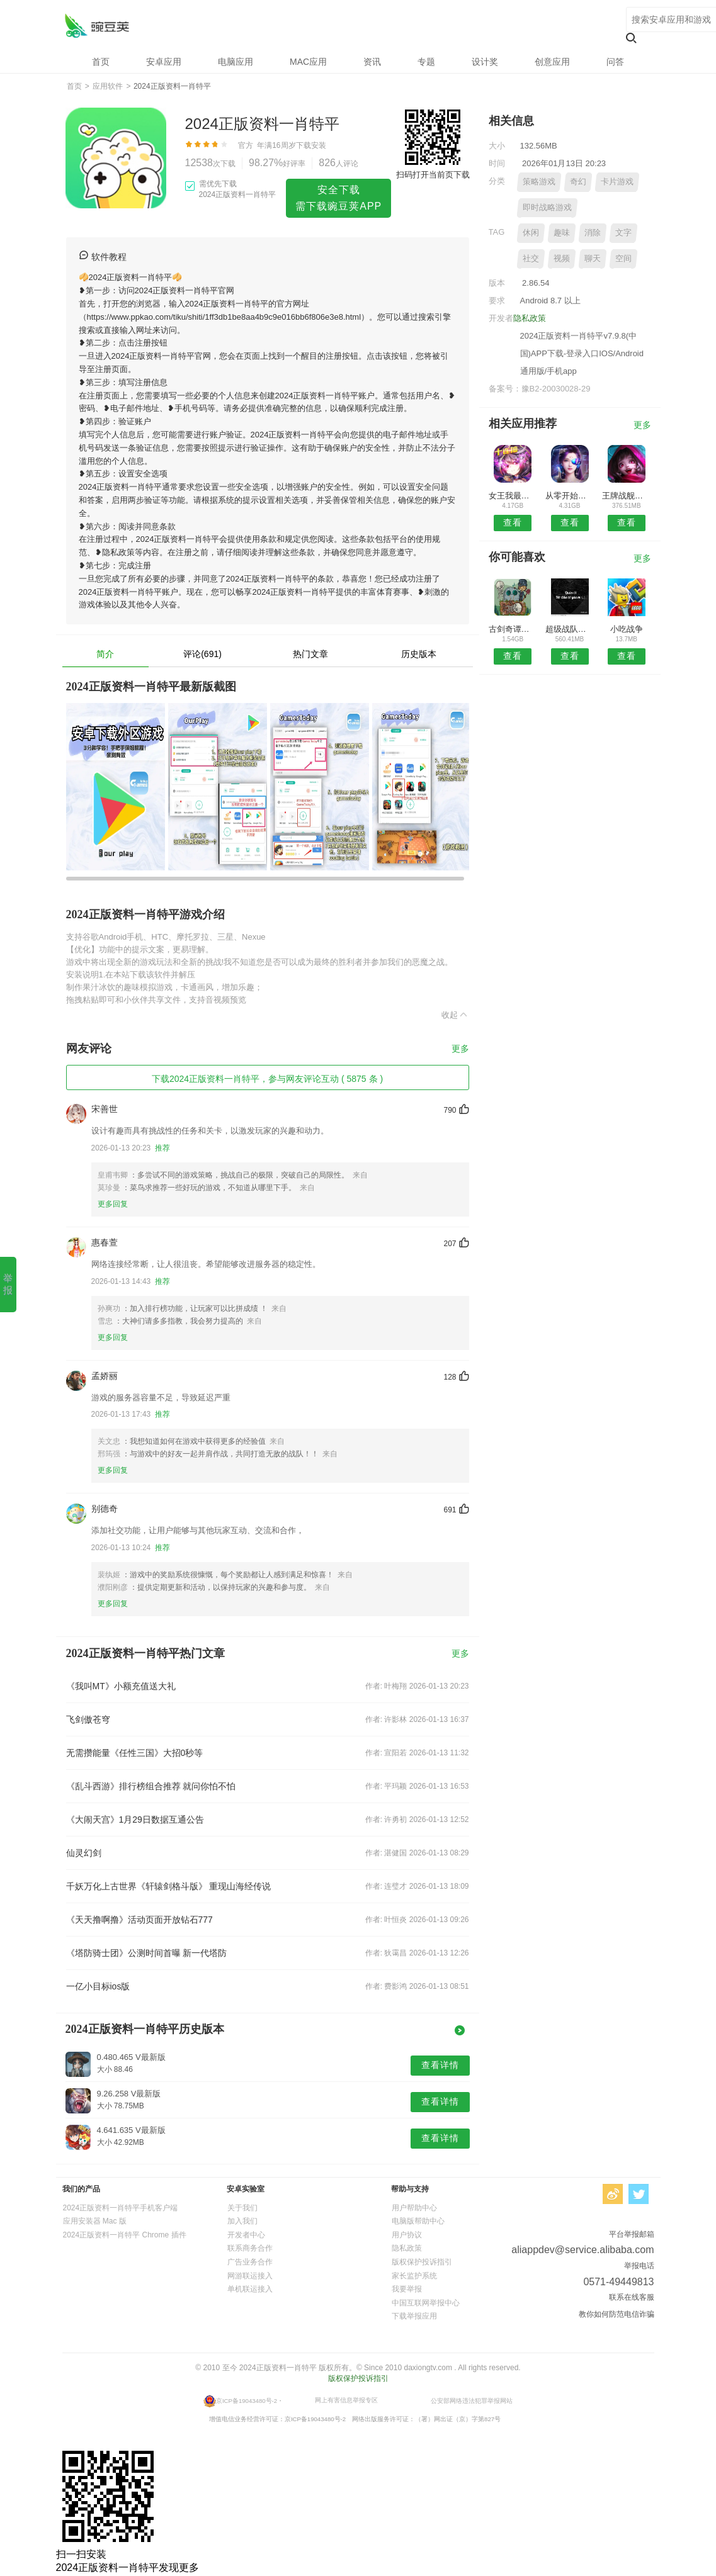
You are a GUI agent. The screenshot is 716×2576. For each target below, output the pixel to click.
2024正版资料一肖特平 (96, 25)
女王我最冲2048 (513, 495)
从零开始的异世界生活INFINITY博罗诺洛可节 (569, 495)
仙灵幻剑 (83, 1853)
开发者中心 (246, 2234)
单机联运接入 (250, 2289)
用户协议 (407, 2234)
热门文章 (310, 654)
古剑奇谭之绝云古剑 (513, 629)
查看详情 (440, 2065)
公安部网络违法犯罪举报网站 (472, 2400)
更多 (460, 1049)
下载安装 (311, 145)
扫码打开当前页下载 (433, 174)
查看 (512, 522)
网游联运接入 (250, 2275)
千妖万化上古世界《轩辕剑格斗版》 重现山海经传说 (168, 1886)
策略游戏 (539, 181)
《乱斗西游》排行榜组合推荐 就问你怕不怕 (151, 1786)
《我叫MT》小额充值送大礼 (121, 1686)
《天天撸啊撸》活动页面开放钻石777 (139, 1920)
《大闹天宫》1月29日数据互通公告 (135, 1819)
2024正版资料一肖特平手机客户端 (120, 2207)
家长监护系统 (414, 2275)
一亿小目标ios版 (98, 1986)
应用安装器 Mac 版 (95, 2221)
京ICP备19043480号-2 (246, 2400)
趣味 (562, 232)
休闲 (531, 232)
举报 (8, 1284)
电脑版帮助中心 (418, 2221)
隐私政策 (529, 318)
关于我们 (242, 2207)
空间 (623, 258)
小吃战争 (626, 629)
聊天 (592, 258)
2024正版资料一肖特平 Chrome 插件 (124, 2234)
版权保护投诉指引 (422, 2262)
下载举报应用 (414, 2316)
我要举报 (407, 2289)
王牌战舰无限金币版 (626, 495)
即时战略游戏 (547, 207)
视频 (562, 258)
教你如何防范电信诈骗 (616, 2314)
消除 (592, 232)
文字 (623, 232)
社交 (531, 258)
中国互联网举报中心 (426, 2302)
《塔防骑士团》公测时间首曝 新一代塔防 (146, 1953)
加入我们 (242, 2221)
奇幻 (578, 181)
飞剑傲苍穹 (88, 1719)
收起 (455, 1014)
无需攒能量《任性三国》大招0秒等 (134, 1753)
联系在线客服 (631, 2297)
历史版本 (418, 654)
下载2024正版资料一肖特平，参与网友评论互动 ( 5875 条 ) (267, 1079)
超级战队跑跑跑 (569, 629)
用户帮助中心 (414, 2207)
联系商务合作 (250, 2248)
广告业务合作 (250, 2262)
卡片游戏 (617, 181)
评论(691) (202, 654)
